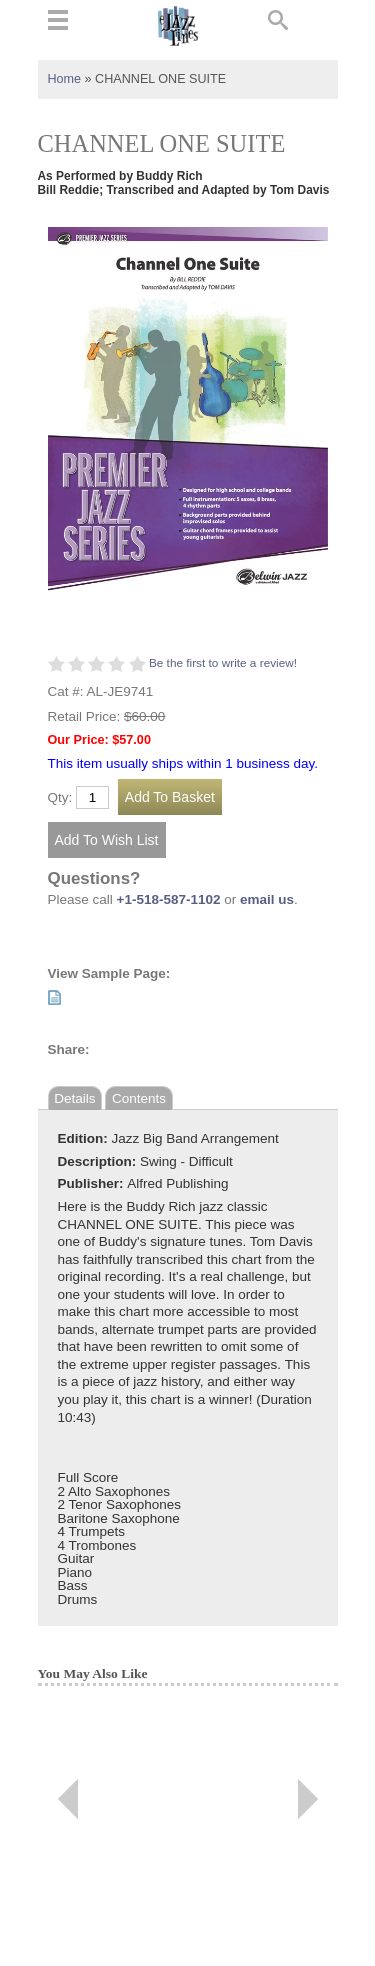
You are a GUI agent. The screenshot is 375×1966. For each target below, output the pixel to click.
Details (74, 1098)
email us (267, 899)
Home (65, 79)
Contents (139, 1098)
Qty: (60, 798)
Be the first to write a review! (223, 663)
